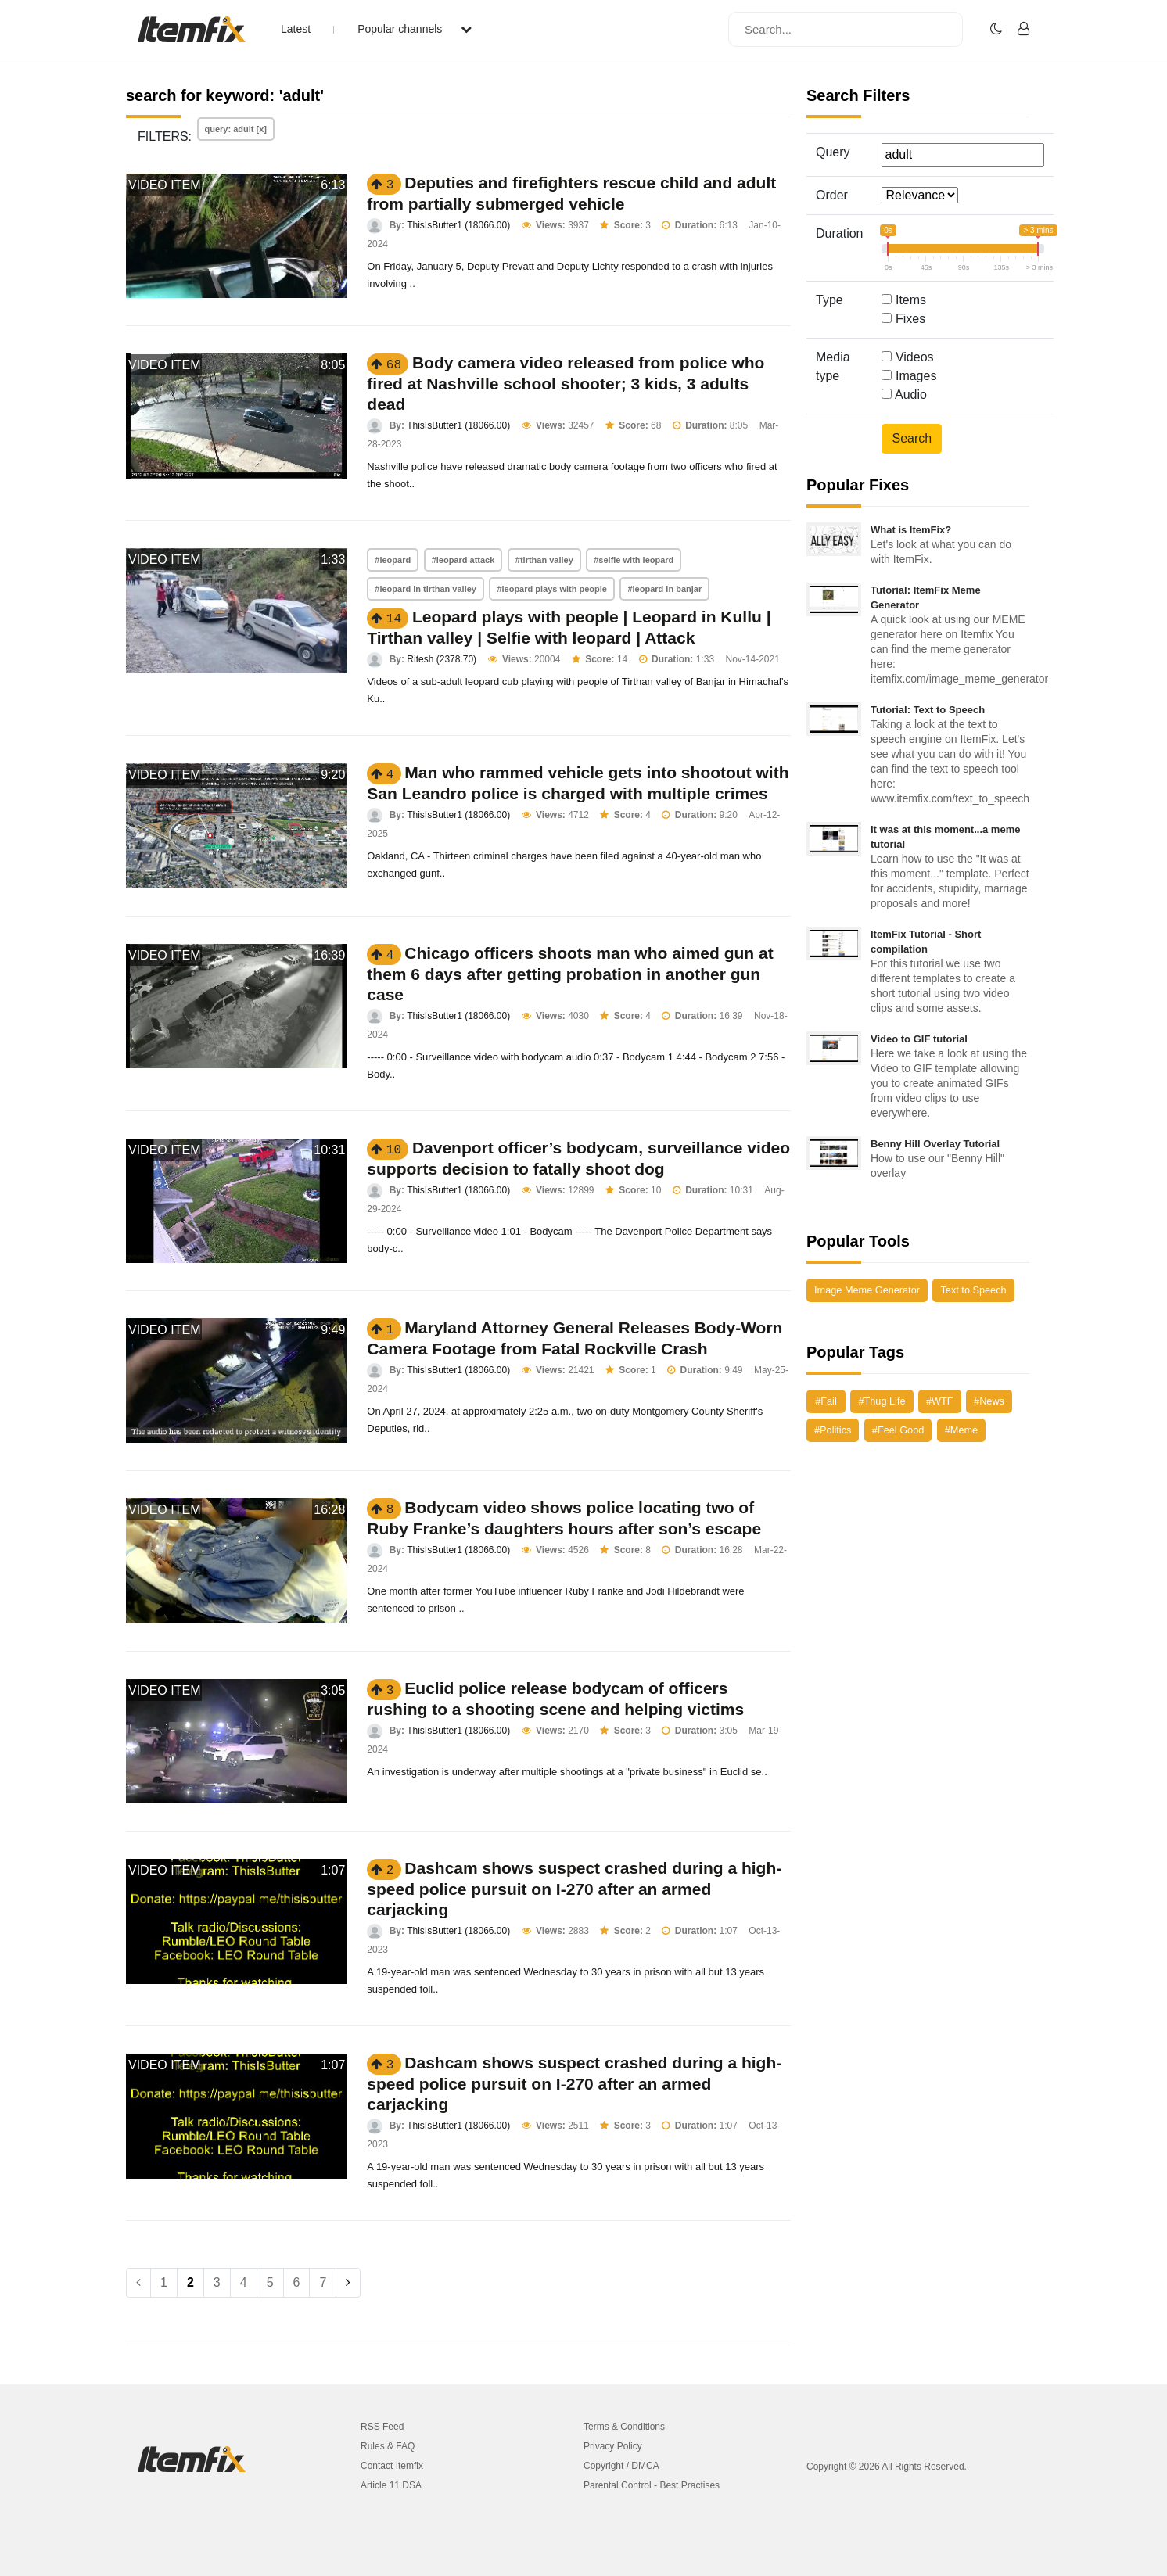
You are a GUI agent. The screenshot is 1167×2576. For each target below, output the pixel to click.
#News (989, 1401)
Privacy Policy (613, 2446)
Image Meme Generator (867, 1290)
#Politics (832, 1430)
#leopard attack (463, 560)
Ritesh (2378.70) (441, 659)
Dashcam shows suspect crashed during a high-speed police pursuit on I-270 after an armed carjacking (574, 1888)
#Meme (961, 1430)
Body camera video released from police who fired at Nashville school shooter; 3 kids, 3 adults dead (565, 383)
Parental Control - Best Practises (652, 2485)
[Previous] (138, 2283)
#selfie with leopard (633, 560)
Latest (296, 29)
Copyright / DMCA (621, 2465)
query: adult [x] (236, 129)
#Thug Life (881, 1401)
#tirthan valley (544, 560)
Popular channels (414, 29)
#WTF (939, 1401)
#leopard (393, 560)
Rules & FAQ (388, 2446)
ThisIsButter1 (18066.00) (458, 225)
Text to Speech (973, 1290)
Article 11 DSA (391, 2485)
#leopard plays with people (552, 589)
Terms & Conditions (624, 2426)
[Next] (348, 2283)
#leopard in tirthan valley (425, 589)
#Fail (826, 1401)
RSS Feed (382, 2426)
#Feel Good (898, 1430)
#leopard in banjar (664, 589)
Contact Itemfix (392, 2465)
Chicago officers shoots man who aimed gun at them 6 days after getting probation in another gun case (570, 973)
